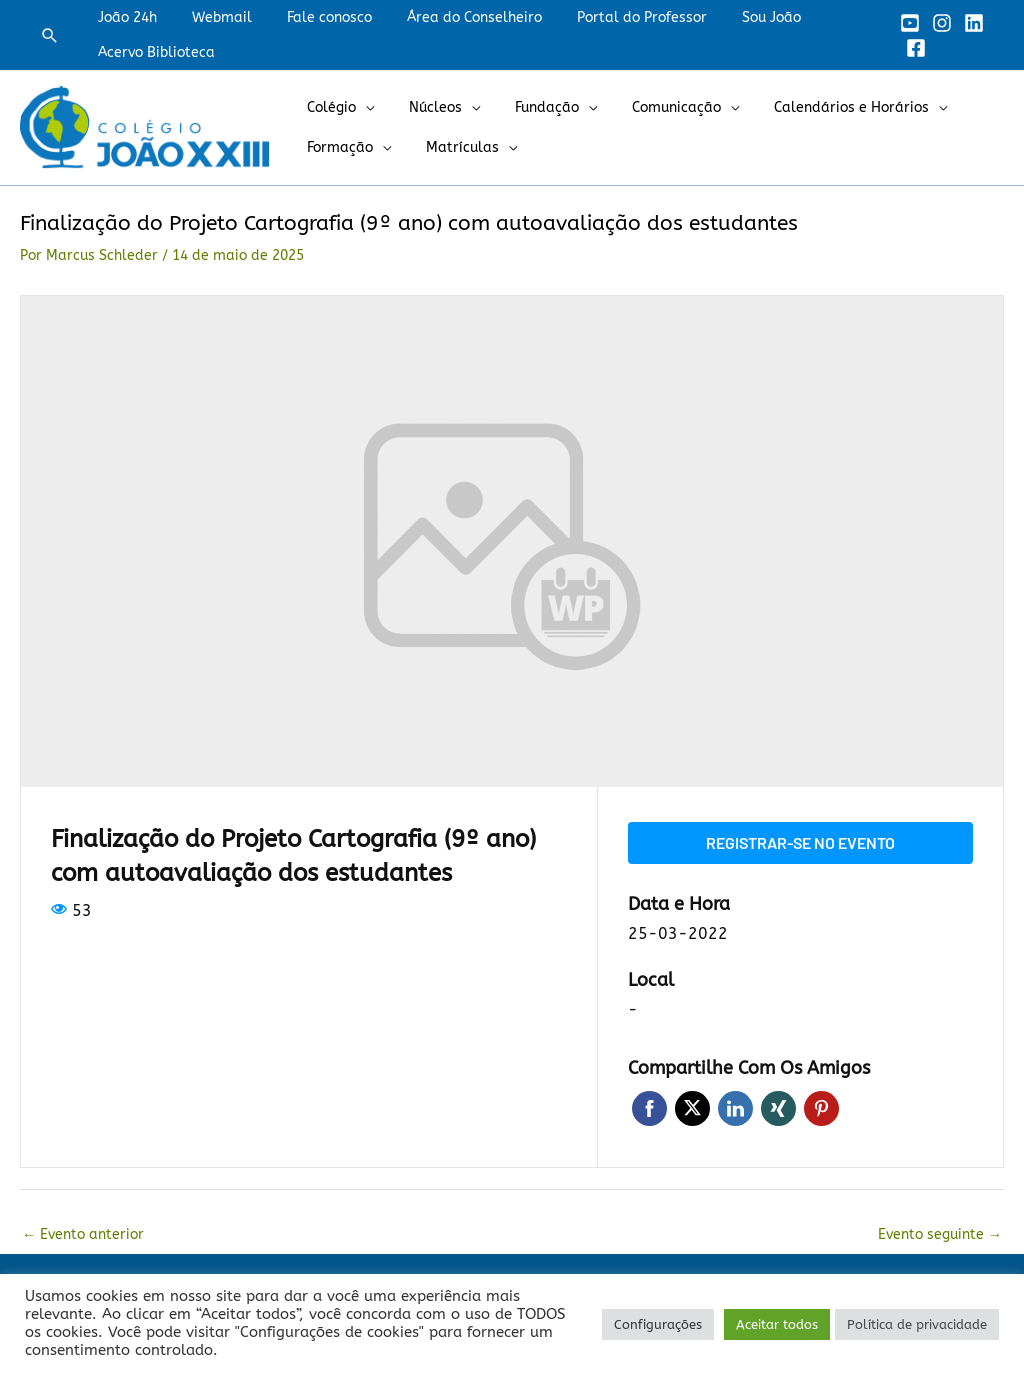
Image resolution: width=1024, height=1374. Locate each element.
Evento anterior (83, 1234)
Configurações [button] (658, 1324)
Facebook (649, 1108)
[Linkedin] (968, 23)
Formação (336, 147)
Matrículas (451, 147)
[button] (50, 35)
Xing (778, 1108)
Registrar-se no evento (800, 842)
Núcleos (424, 107)
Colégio (327, 107)
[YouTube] (904, 23)
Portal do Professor (610, 17)
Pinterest (821, 1108)
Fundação (529, 107)
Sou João (732, 17)
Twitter (692, 1108)
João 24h (123, 17)
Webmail (211, 17)
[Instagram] (936, 23)
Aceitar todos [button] (777, 1324)
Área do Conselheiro (449, 17)
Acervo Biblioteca (152, 52)
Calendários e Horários (819, 107)
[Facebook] (910, 48)
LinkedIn (735, 1108)
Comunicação (651, 107)
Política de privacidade (917, 1324)
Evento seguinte (940, 1234)
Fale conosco (311, 17)
